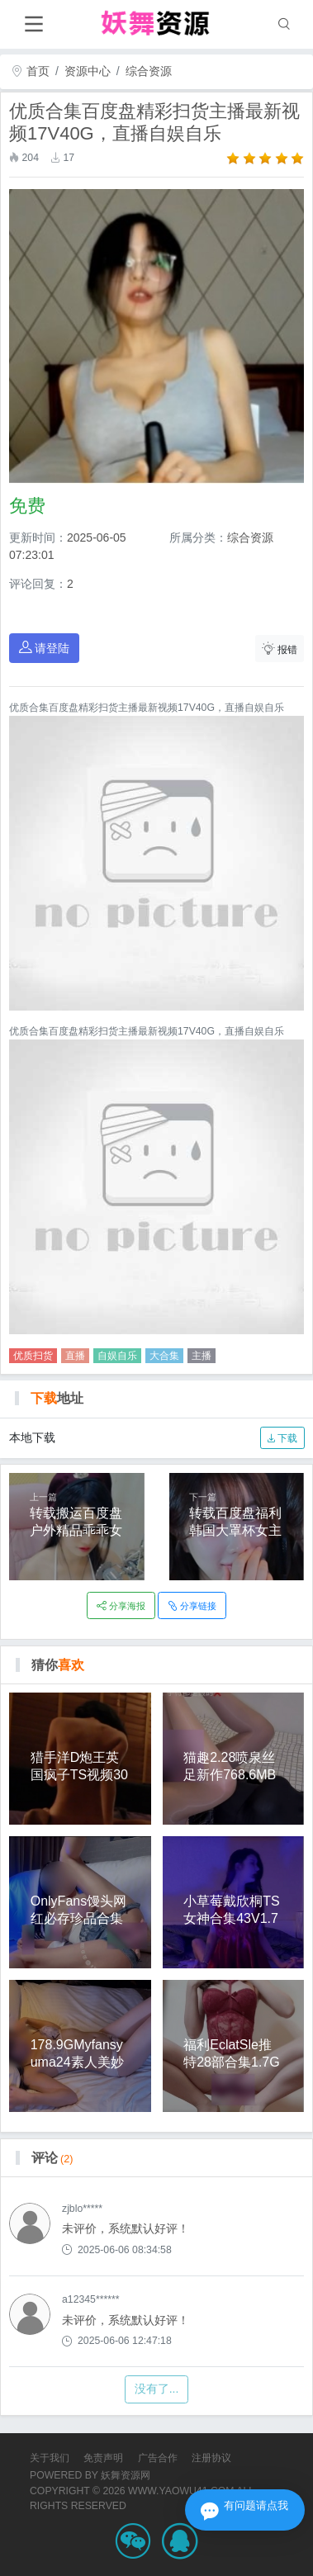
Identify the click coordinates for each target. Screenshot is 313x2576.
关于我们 (49, 2458)
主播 (201, 1355)
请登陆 (44, 648)
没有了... (157, 2388)
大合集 (164, 1355)
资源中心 (87, 71)
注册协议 (211, 2458)
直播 (75, 1355)
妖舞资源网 (125, 2475)
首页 (31, 71)
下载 (282, 1438)
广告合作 (158, 2458)
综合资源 (149, 71)
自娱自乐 (117, 1355)
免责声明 (103, 2458)
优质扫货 (33, 1355)
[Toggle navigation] (33, 24)
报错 (280, 649)
